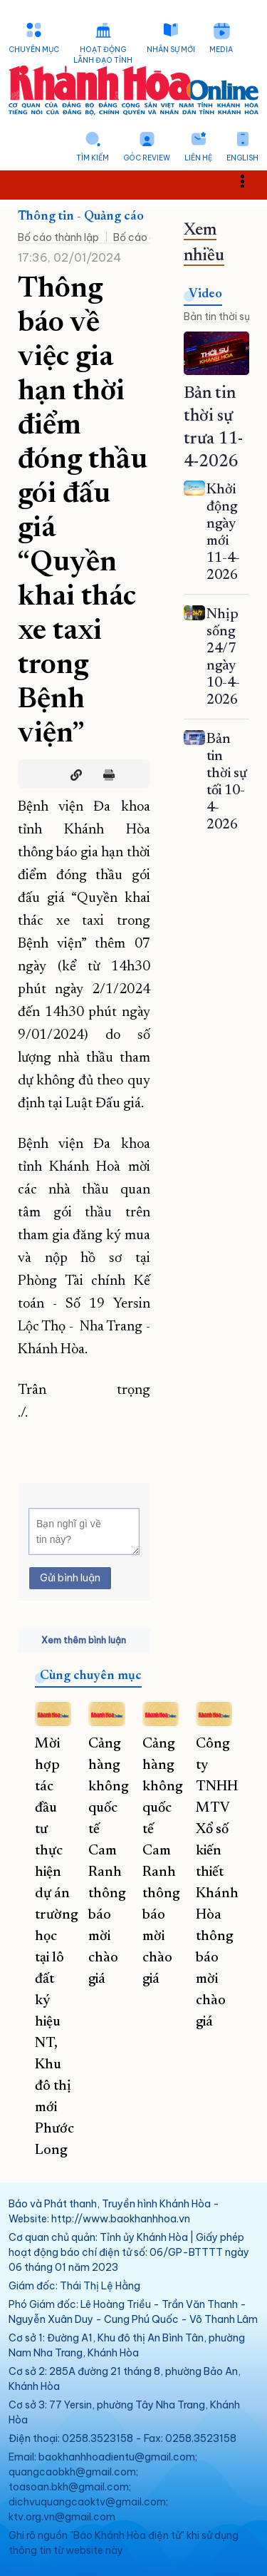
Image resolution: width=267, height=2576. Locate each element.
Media (221, 49)
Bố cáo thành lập (58, 237)
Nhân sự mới (171, 49)
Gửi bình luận (70, 1577)
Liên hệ (198, 158)
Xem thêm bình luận (83, 1640)
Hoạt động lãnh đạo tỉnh (102, 55)
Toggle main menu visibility (250, 181)
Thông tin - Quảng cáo (81, 216)
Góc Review (146, 158)
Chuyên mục (34, 49)
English (242, 158)
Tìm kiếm (92, 158)
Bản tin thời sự (217, 316)
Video (205, 294)
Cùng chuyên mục (91, 1676)
